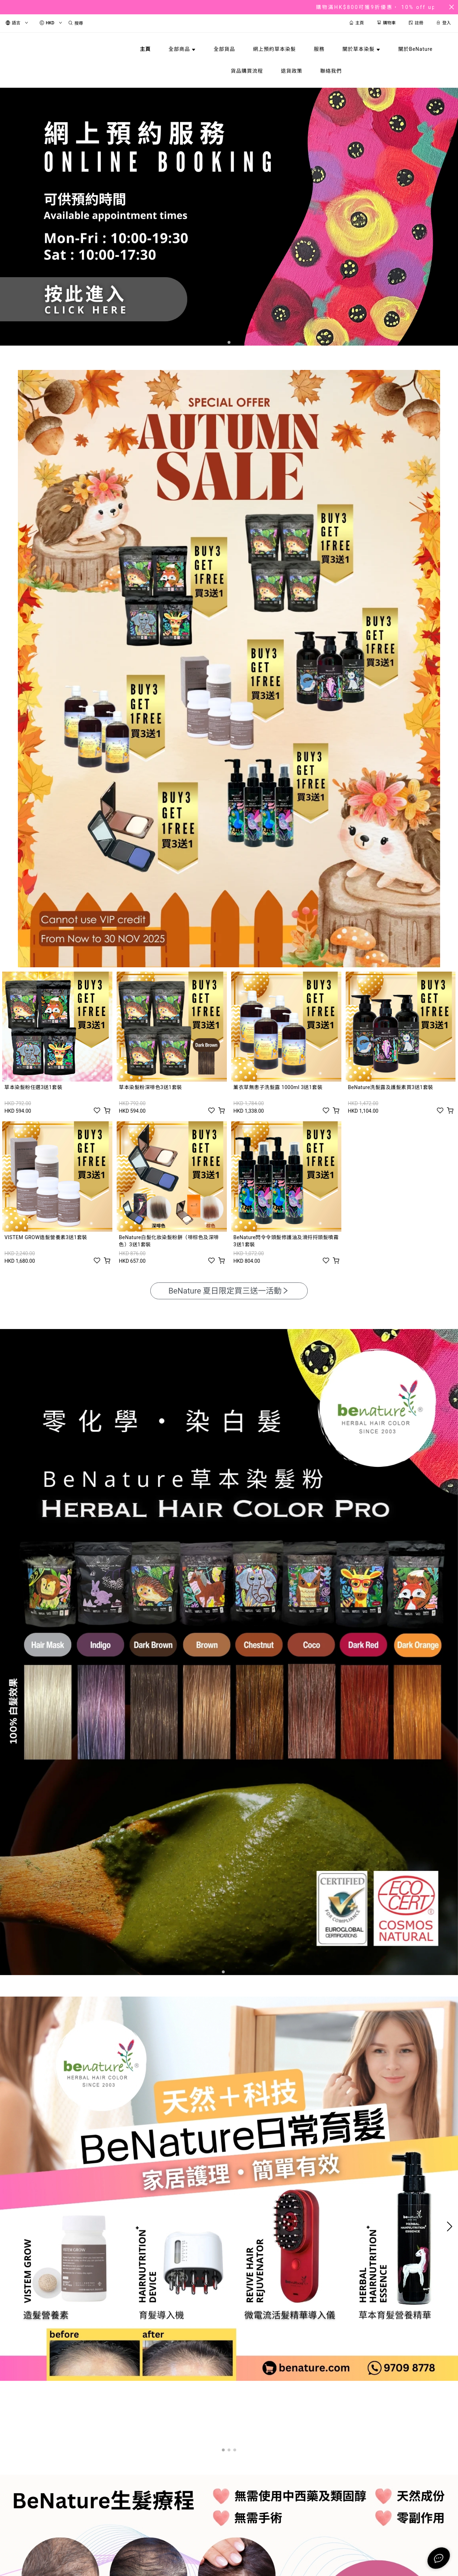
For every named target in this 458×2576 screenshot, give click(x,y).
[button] (229, 342)
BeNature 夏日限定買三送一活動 (229, 1290)
